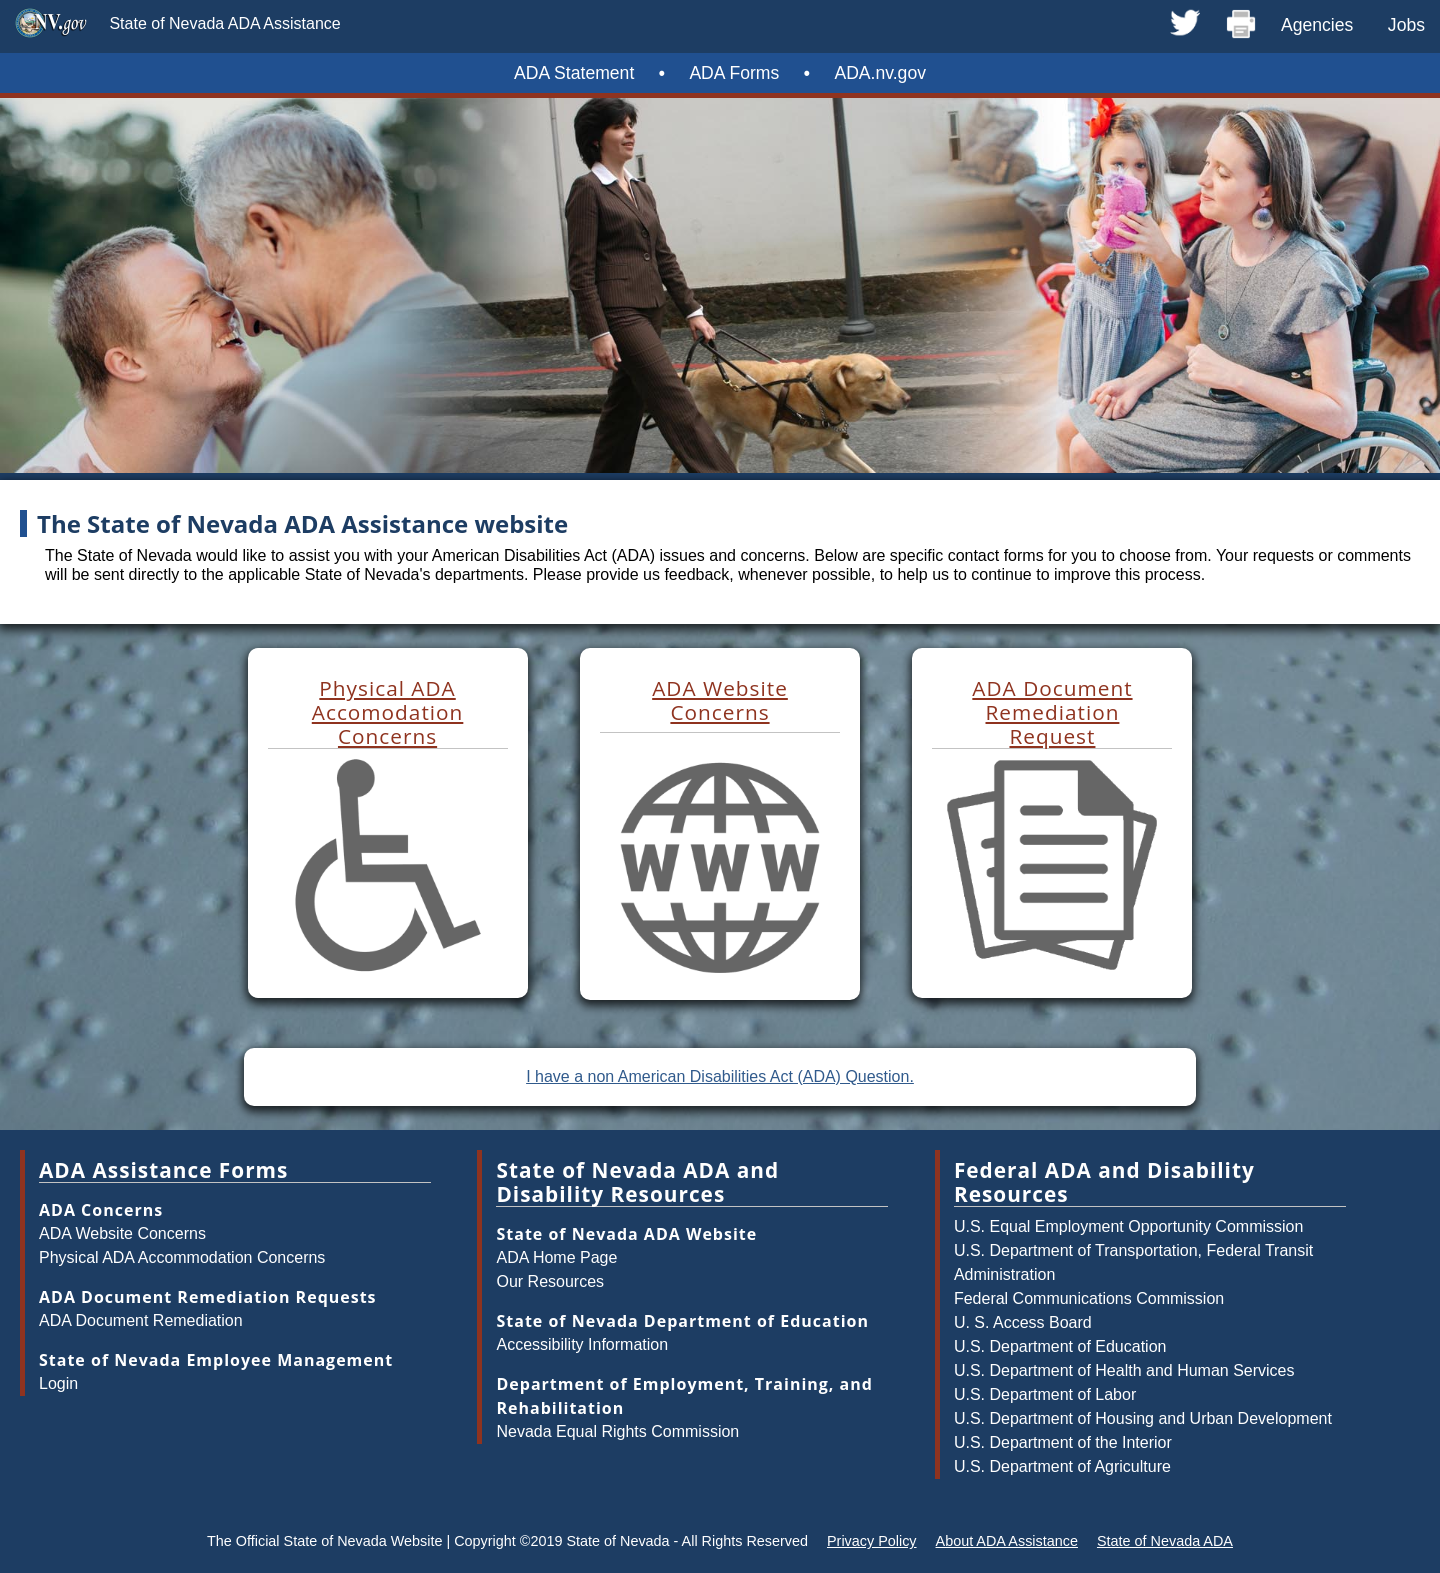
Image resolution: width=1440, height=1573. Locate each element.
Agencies (1317, 25)
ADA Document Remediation (141, 1320)
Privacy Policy (872, 1541)
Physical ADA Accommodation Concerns (182, 1257)
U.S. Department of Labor (1045, 1394)
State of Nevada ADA (1165, 1541)
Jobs (1406, 25)
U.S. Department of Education (1060, 1346)
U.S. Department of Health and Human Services (1124, 1370)
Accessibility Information (582, 1344)
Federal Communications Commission (1089, 1298)
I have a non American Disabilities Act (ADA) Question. (720, 1076)
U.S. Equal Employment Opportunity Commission (1128, 1226)
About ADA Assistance (1007, 1541)
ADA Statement (574, 73)
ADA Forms (734, 73)
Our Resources (550, 1281)
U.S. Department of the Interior (1063, 1442)
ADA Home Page (556, 1257)
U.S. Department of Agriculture (1062, 1466)
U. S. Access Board (1023, 1322)
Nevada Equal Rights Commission (617, 1431)
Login (58, 1383)
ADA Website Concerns (122, 1233)
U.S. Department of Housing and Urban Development (1143, 1418)
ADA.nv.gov (880, 73)
